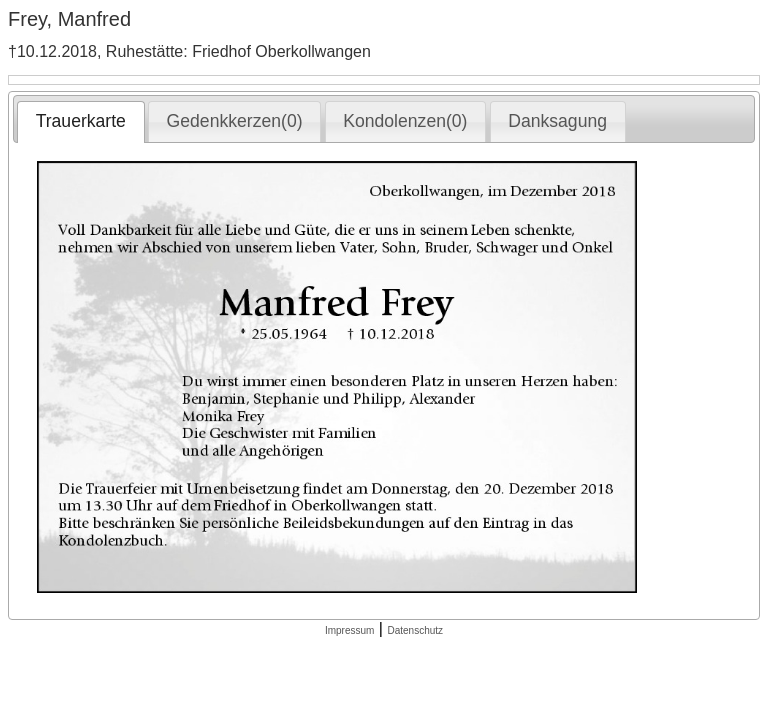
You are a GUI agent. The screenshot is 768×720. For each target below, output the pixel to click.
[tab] (80, 122)
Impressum (349, 630)
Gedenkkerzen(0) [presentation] (235, 121)
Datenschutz (415, 630)
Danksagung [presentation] (557, 121)
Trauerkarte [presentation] (81, 121)
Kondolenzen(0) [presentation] (405, 121)
